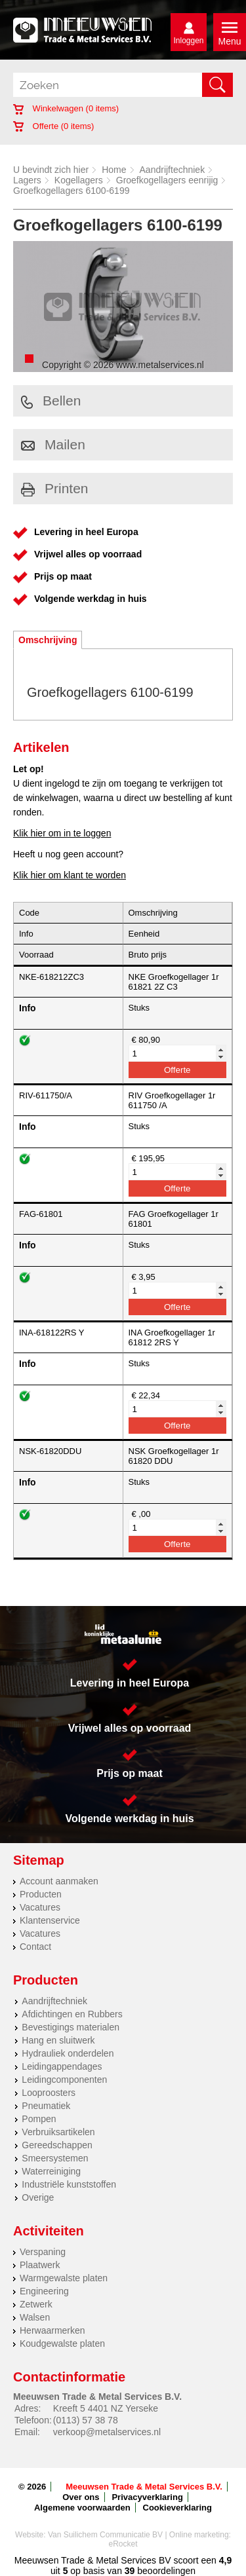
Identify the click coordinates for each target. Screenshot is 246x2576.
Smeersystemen (55, 2158)
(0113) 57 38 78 (85, 2420)
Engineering (44, 2291)
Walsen (35, 2317)
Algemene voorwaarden (82, 2507)
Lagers (27, 180)
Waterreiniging (51, 2171)
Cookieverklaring (178, 2507)
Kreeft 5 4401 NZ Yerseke (105, 2408)
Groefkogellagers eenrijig (167, 180)
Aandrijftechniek (172, 169)
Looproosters (48, 2092)
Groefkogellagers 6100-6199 (71, 190)
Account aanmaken (59, 1881)
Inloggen (188, 40)
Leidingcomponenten (64, 2079)
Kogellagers (78, 180)
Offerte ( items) (53, 126)
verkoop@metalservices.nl (107, 2432)
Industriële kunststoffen (69, 2184)
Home (114, 169)
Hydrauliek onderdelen (67, 2053)
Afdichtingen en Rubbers (72, 2014)
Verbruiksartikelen (58, 2132)
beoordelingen (164, 2571)
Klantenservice (50, 1920)
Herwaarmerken (52, 2330)
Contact (35, 1946)
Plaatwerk (40, 2265)
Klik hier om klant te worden (69, 875)
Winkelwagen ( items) (66, 108)
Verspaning (43, 2252)
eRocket (122, 2543)
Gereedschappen (57, 2145)
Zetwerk (36, 2304)
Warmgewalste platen (64, 2278)
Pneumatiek (46, 2105)
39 (130, 2571)
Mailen (53, 444)
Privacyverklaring (147, 2497)
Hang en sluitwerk (58, 2040)
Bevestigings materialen (70, 2027)
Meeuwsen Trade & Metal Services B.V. (144, 2487)
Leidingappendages (62, 2066)
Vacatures (40, 1907)
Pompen (39, 2119)
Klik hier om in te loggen (62, 833)
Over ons (80, 2497)
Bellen (51, 400)
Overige (38, 2197)
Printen (55, 488)
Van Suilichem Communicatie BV (105, 2534)
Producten (41, 1894)
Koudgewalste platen (62, 2343)
